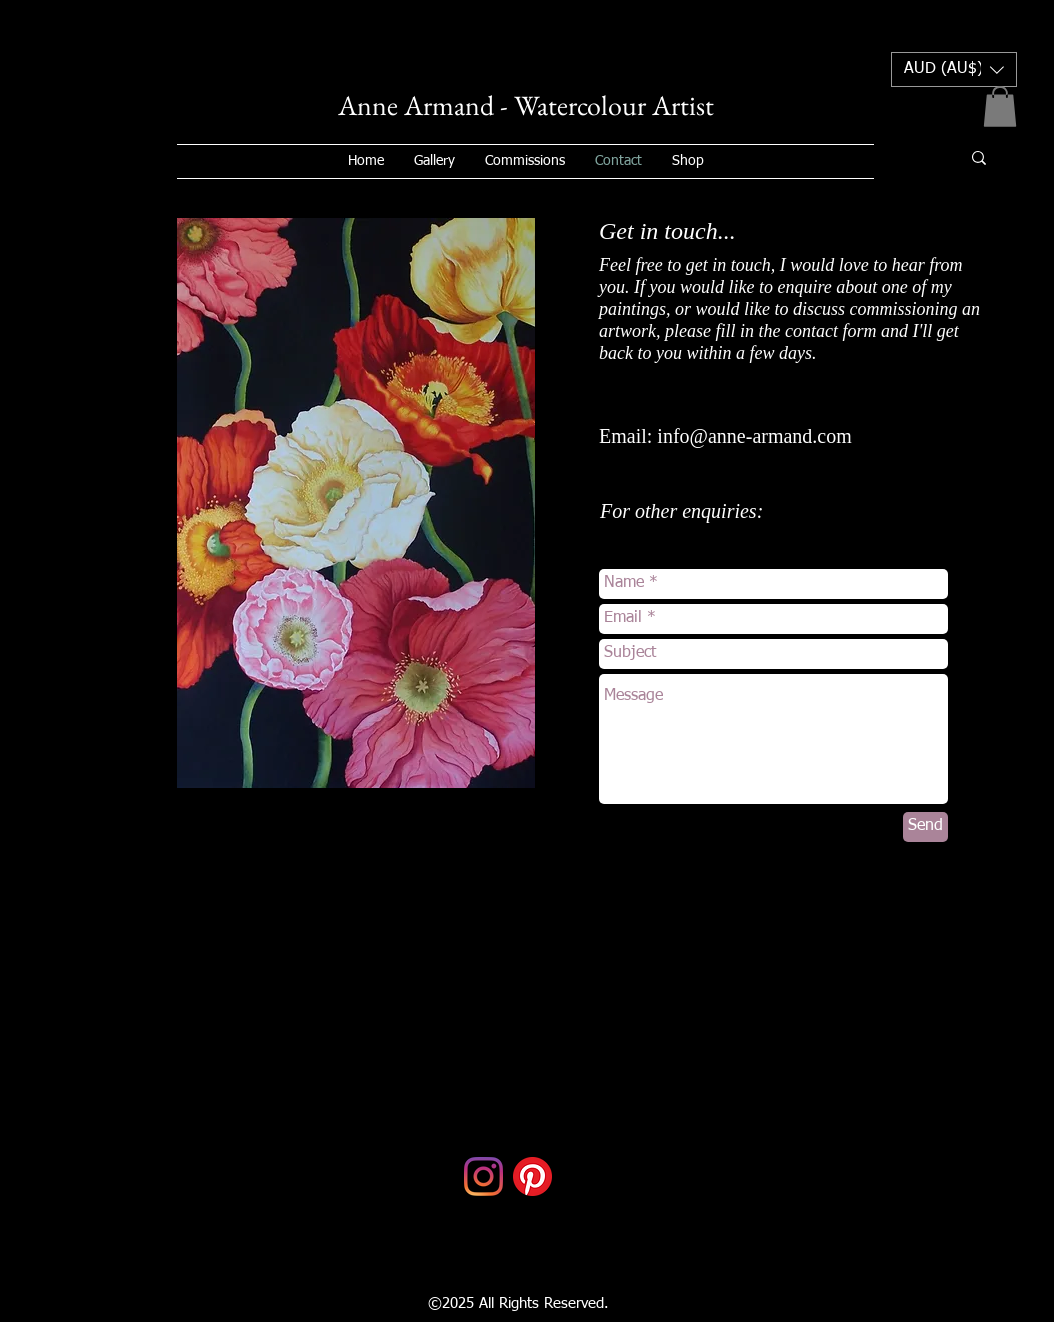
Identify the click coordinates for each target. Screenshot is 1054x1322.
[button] (954, 69)
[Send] (925, 827)
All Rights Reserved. (541, 1303)
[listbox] (954, 69)
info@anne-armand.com (754, 436)
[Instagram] (483, 1176)
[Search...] (908, 158)
